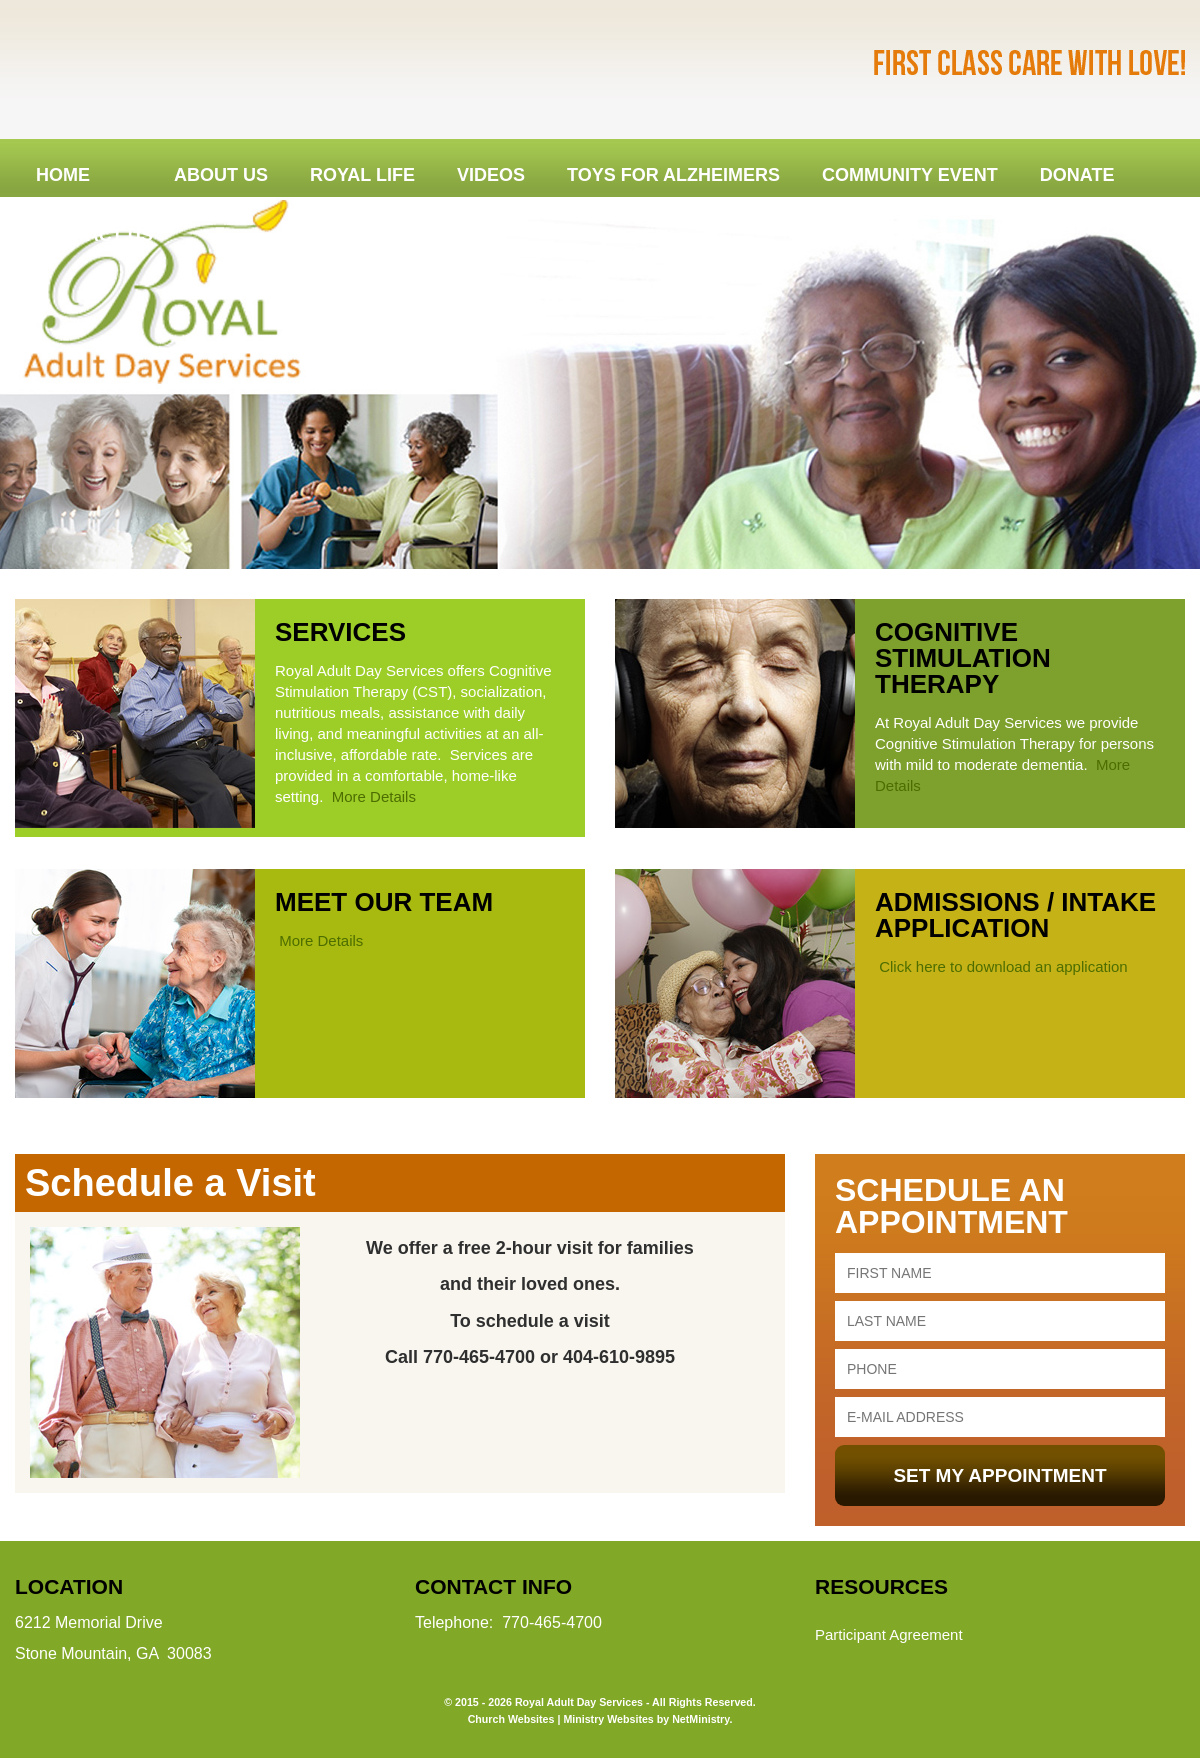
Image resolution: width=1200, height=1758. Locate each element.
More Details (374, 796)
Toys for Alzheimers (673, 175)
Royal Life (362, 175)
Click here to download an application (1001, 966)
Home (63, 175)
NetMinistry (700, 1719)
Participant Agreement (889, 1634)
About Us (221, 175)
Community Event (910, 175)
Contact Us (94, 235)
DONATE (1077, 175)
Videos (491, 175)
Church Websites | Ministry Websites (562, 1719)
